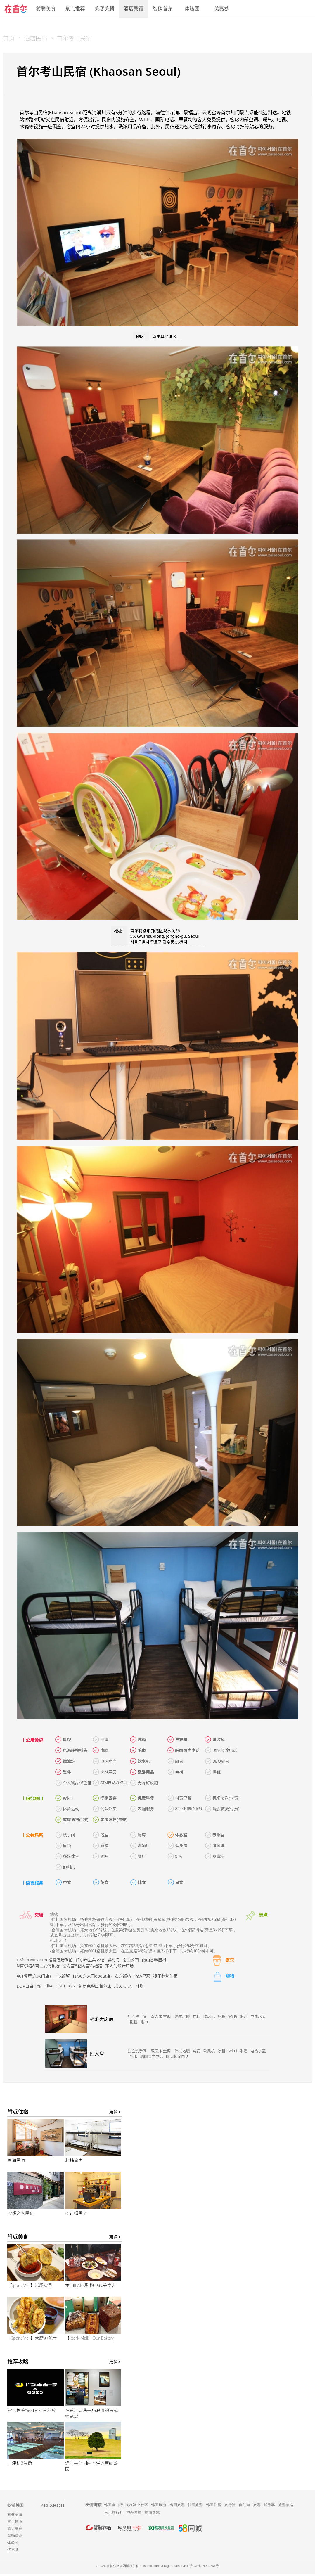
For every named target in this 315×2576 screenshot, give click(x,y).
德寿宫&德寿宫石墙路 (82, 1965)
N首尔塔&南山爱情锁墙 (38, 1965)
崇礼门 (113, 1960)
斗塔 (140, 1986)
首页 (9, 38)
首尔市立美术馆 (90, 1960)
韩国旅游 (158, 2507)
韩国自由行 (113, 2507)
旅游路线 (152, 2514)
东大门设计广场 (119, 1965)
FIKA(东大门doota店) (92, 1976)
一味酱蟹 (61, 1976)
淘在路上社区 (136, 2507)
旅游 (257, 2507)
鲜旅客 (269, 2507)
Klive (48, 1986)
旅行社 (230, 2507)
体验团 (192, 8)
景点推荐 (75, 8)
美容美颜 (104, 8)
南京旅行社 (113, 2514)
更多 (115, 2113)
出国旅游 (177, 2507)
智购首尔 (163, 8)
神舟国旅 (133, 2514)
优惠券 (221, 8)
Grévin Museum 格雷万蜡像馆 (45, 1960)
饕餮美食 (46, 8)
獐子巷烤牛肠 (165, 1976)
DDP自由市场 (29, 1986)
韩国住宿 (213, 2507)
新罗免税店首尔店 (95, 1986)
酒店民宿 (133, 8)
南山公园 (130, 1960)
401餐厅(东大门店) (34, 1976)
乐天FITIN (123, 1986)
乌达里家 (142, 1976)
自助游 (244, 2507)
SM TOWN (66, 1986)
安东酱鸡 (123, 1976)
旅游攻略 (285, 2507)
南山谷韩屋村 (154, 1960)
